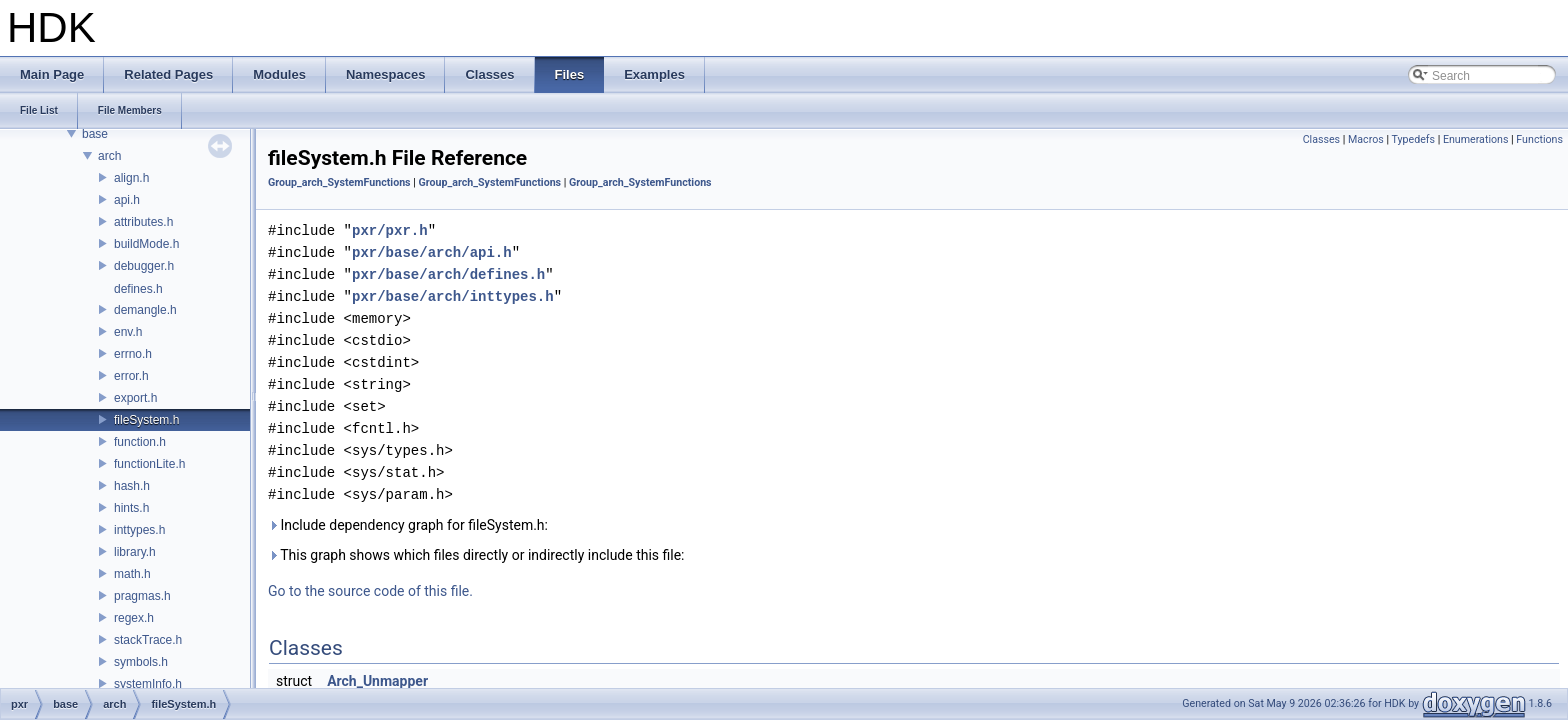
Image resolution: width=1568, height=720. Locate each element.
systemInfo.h (148, 684)
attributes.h (143, 222)
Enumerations (1476, 139)
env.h (128, 332)
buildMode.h (146, 244)
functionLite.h (149, 464)
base (95, 134)
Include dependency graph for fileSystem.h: (408, 525)
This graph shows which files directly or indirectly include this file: (476, 555)
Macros (1366, 139)
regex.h (134, 618)
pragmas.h (142, 596)
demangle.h (145, 310)
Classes (1321, 139)
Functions (1539, 139)
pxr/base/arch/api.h (432, 252)
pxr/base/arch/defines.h (448, 274)
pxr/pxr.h (390, 230)
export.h (135, 398)
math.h (132, 574)
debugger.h (144, 266)
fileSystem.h (146, 420)
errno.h (133, 354)
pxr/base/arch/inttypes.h (453, 296)
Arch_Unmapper (377, 681)
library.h (135, 552)
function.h (140, 442)
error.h (131, 376)
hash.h (132, 486)
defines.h (138, 289)
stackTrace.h (148, 640)
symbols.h (141, 662)
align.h (131, 178)
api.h (127, 200)
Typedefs (1413, 139)
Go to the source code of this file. (370, 591)
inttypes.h (139, 530)
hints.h (131, 508)
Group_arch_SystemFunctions (339, 182)
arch (109, 156)
